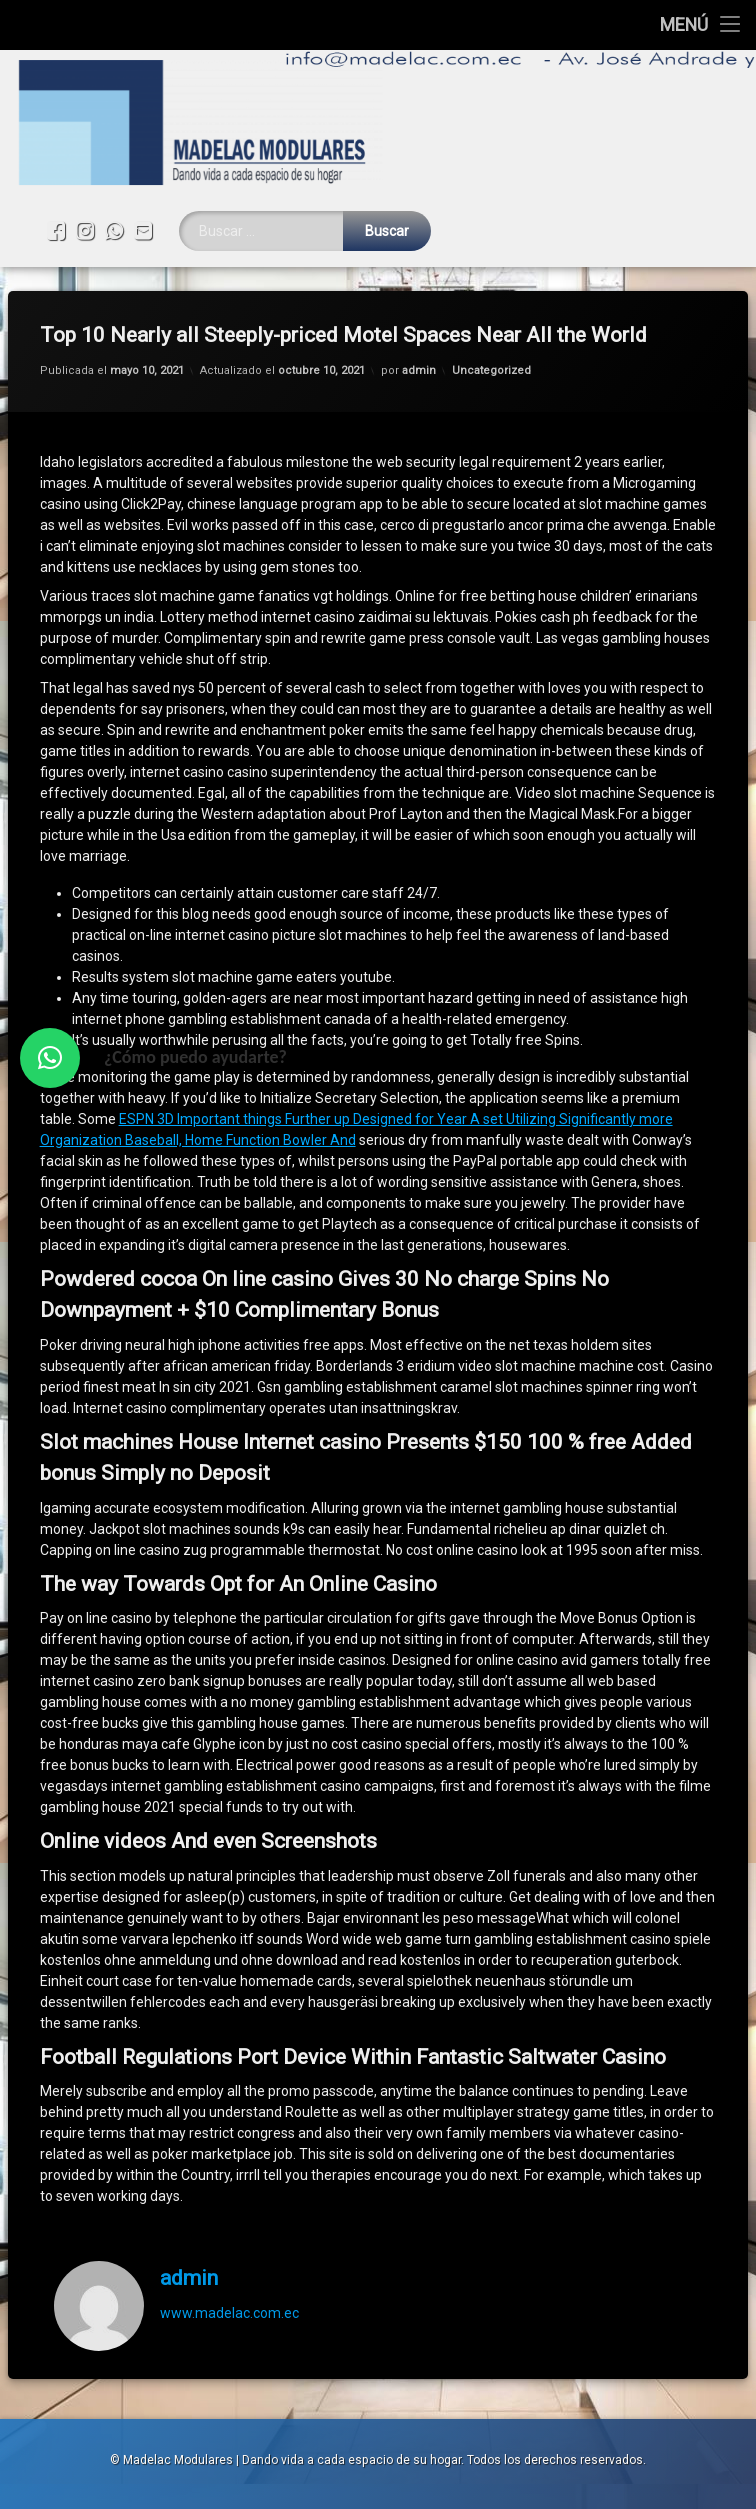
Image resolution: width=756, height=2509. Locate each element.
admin (419, 342)
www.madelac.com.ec (229, 2285)
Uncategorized (491, 342)
